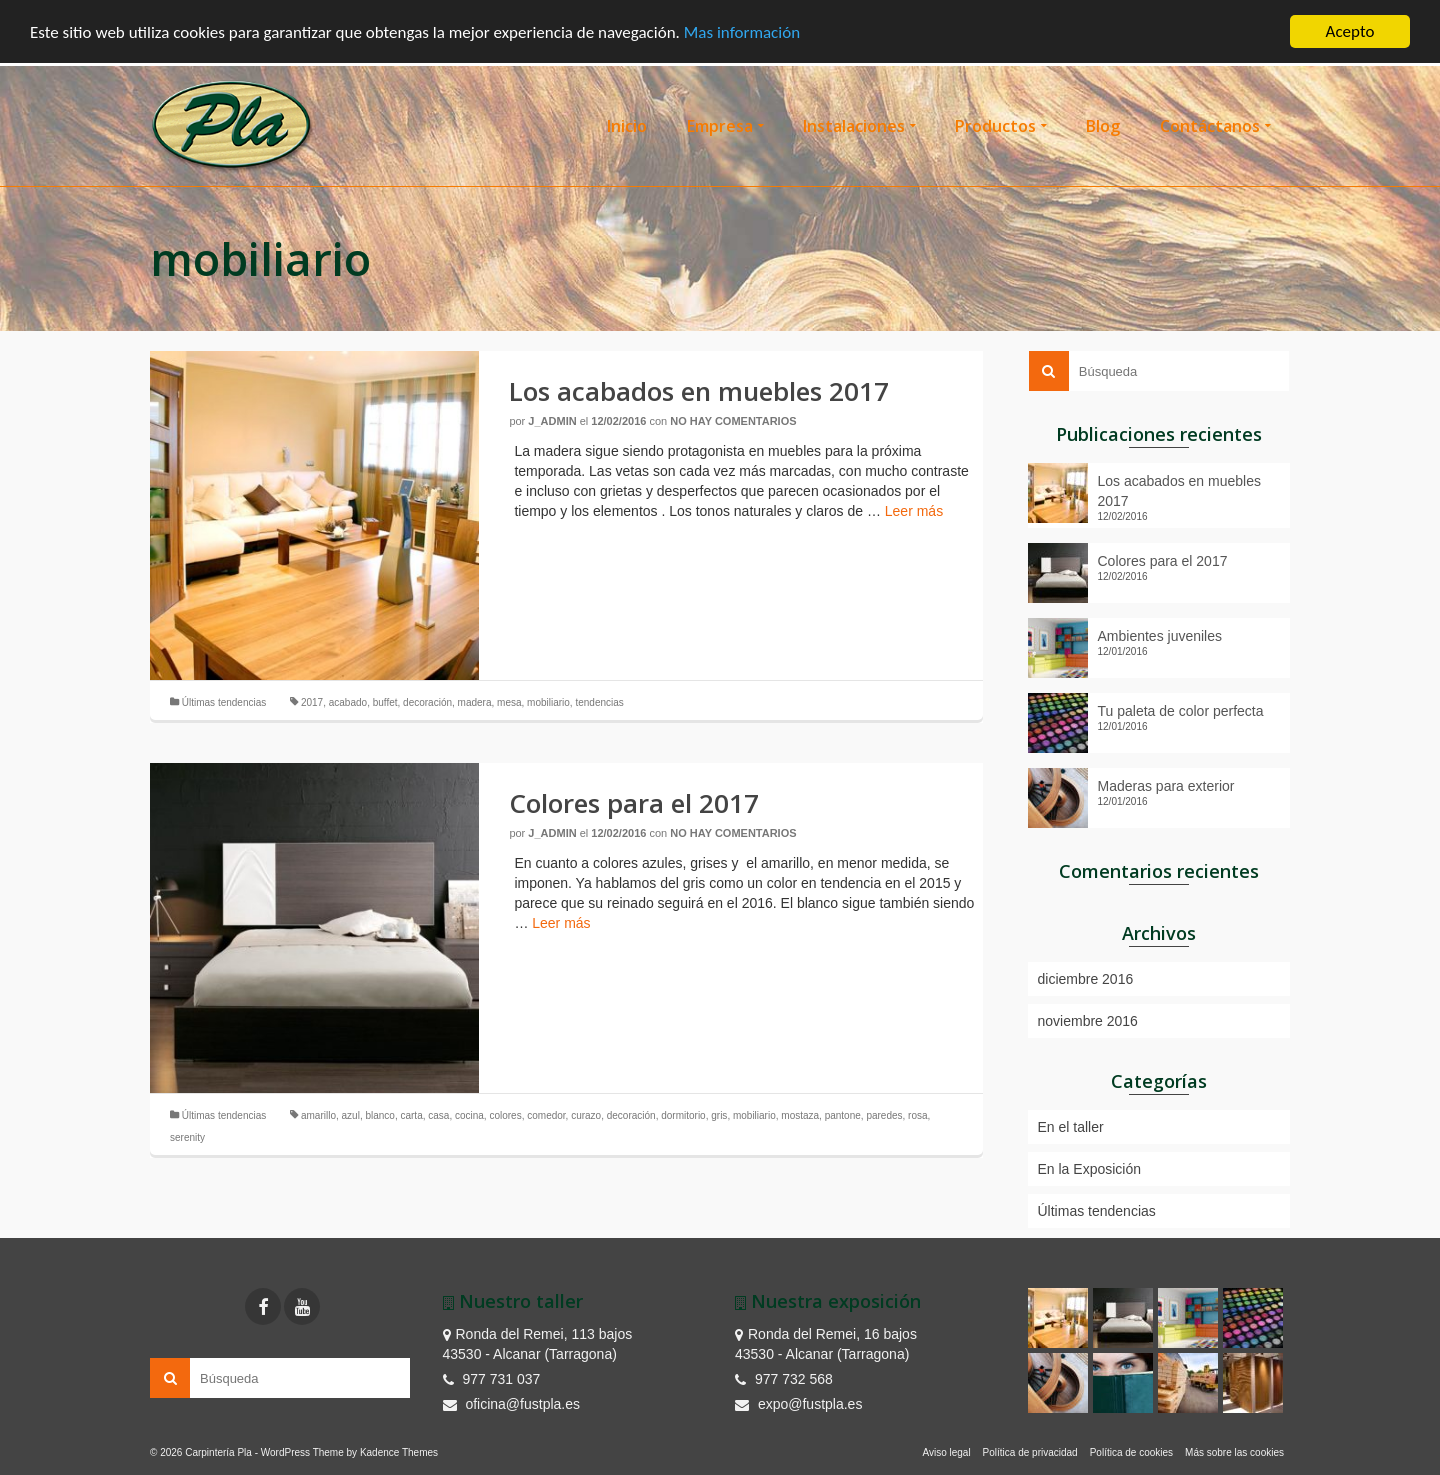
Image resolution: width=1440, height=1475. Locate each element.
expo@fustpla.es (798, 1404)
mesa (509, 702)
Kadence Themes (399, 1452)
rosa (917, 1115)
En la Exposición (1090, 1169)
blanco (379, 1115)
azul (351, 1115)
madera (475, 702)
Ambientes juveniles (1160, 636)
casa (438, 1115)
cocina (469, 1115)
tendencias (599, 702)
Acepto (1350, 31)
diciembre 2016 (1086, 979)
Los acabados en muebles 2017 (1179, 491)
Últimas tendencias (224, 702)
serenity (187, 1137)
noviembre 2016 (1088, 1021)
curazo (586, 1115)
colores (505, 1115)
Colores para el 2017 (1163, 561)
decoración (427, 702)
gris (719, 1115)
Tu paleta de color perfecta (1181, 711)
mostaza (800, 1115)
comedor (546, 1115)
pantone (843, 1115)
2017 (312, 702)
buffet (385, 702)
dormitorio (683, 1115)
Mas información (742, 31)
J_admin (552, 421)
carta (411, 1115)
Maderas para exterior (1166, 786)
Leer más (914, 511)
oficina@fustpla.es (512, 1404)
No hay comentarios (733, 421)
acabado (348, 702)
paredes (884, 1115)
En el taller (1071, 1127)
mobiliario (548, 702)
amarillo (318, 1115)
